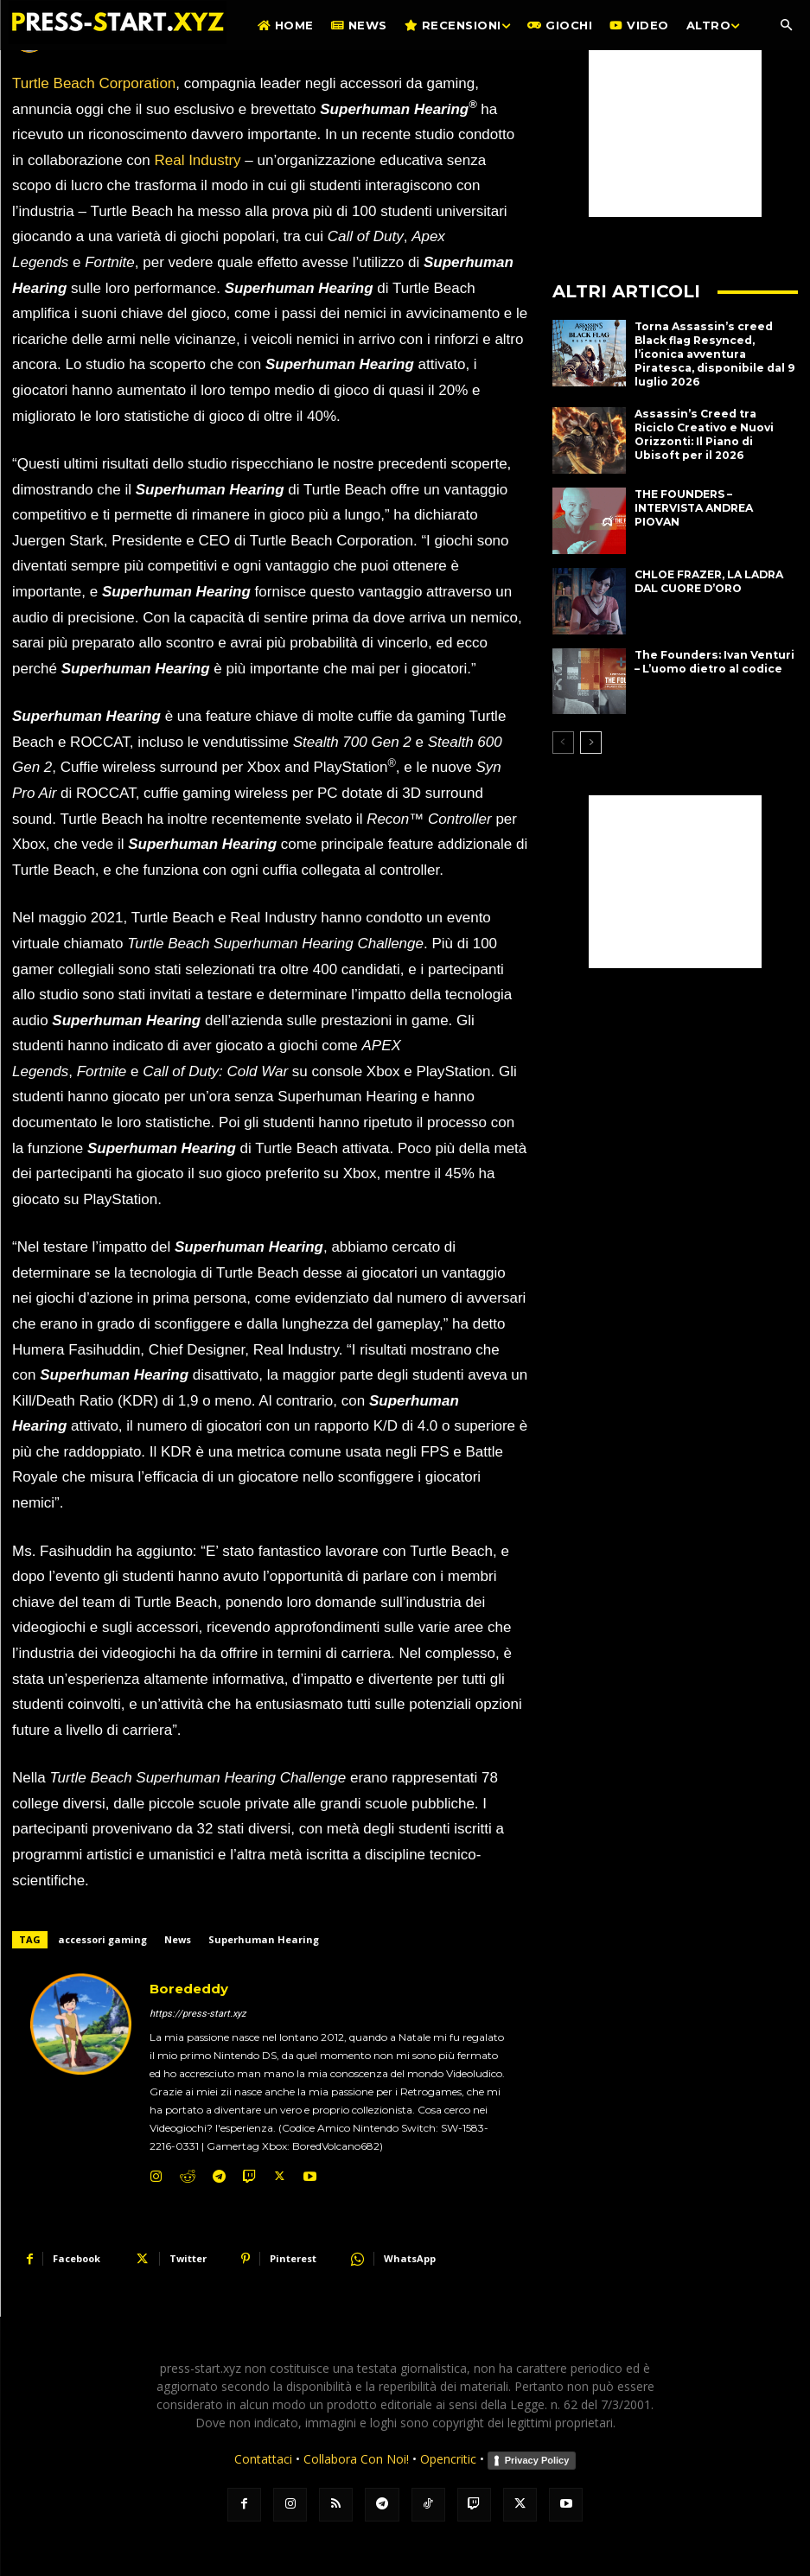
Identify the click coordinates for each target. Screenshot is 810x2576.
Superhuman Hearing (263, 1939)
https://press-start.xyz (198, 2013)
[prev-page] (563, 741)
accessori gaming (102, 1939)
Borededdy (189, 1988)
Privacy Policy (537, 2460)
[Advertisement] (675, 130)
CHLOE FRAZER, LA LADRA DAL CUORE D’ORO (709, 580)
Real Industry (197, 160)
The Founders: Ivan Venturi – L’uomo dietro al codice (714, 660)
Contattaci (263, 2459)
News (177, 1939)
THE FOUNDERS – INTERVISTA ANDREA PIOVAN (694, 506)
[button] (785, 25)
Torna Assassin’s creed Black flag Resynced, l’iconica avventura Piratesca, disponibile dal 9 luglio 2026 (714, 353)
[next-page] (591, 741)
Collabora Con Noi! (356, 2459)
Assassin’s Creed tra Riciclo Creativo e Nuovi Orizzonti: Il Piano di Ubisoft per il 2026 (714, 433)
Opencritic (450, 2459)
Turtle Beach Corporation (93, 83)
